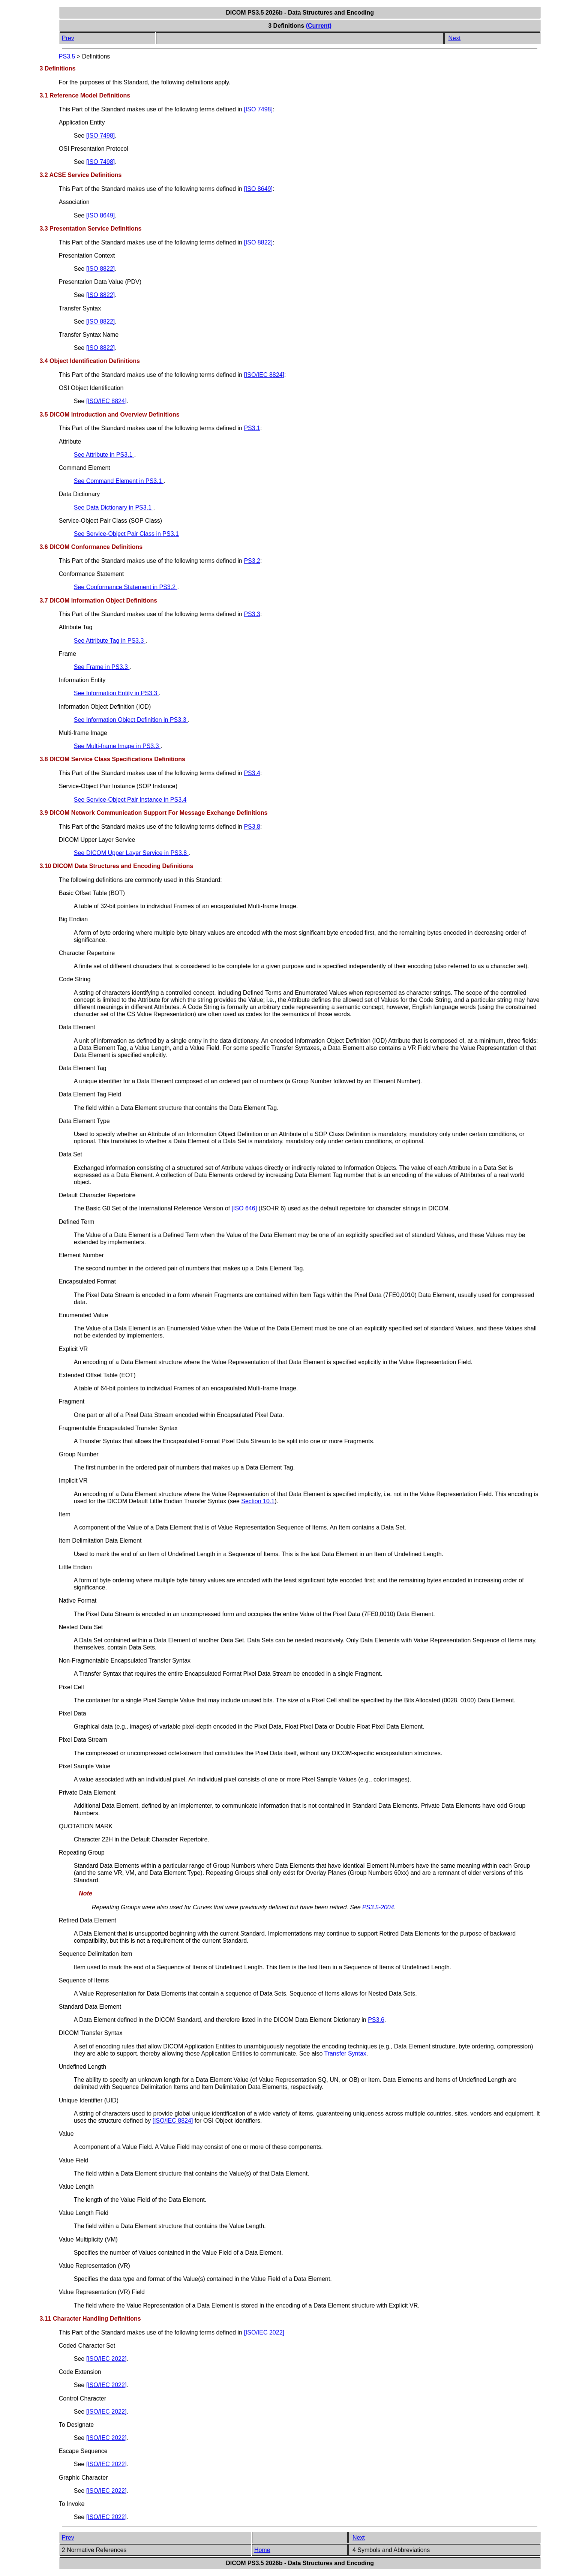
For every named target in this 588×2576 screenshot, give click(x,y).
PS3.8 (252, 826)
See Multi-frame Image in (117, 746)
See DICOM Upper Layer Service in (131, 853)
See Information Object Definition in (131, 720)
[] (258, 109)
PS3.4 (252, 773)
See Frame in (102, 667)
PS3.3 (252, 614)
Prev (68, 38)
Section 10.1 (257, 1501)
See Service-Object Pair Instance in (130, 799)
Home (262, 2550)
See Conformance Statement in (125, 587)
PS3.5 (67, 56)
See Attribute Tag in (110, 640)
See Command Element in (119, 481)
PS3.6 (376, 2020)
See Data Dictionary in (113, 507)
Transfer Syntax (345, 2053)
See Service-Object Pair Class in (126, 534)
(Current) (319, 25)
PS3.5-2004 (378, 1907)
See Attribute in (104, 454)
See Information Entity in (116, 693)
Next (454, 38)
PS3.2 (252, 561)
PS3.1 (252, 428)
